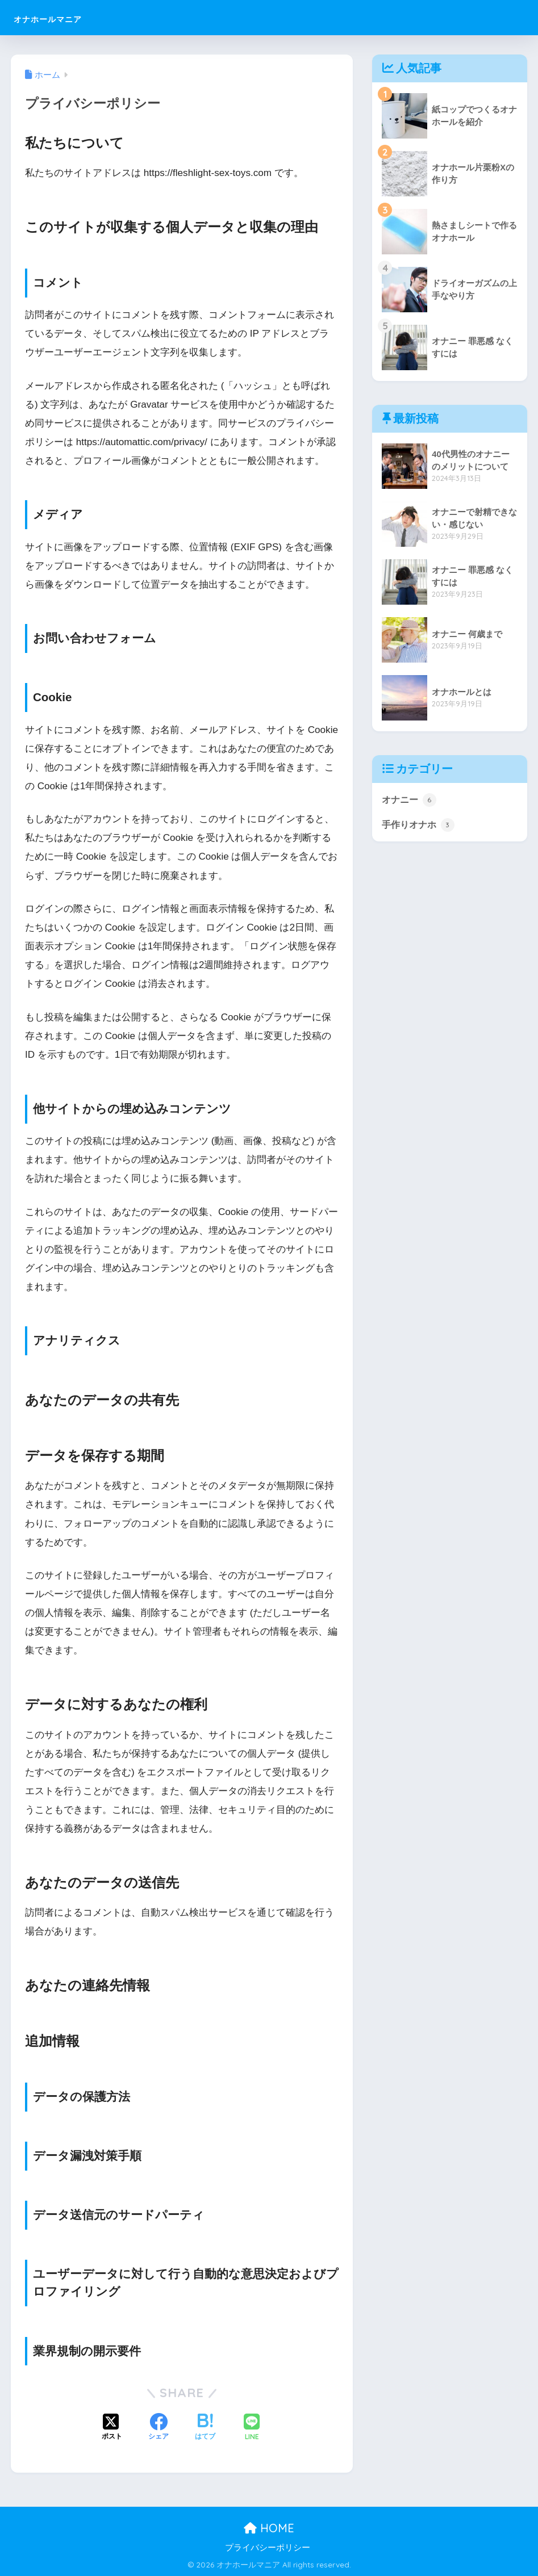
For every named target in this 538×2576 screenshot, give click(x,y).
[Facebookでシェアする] (158, 2427)
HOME (269, 2528)
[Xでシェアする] (112, 2427)
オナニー (410, 800)
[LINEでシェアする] (252, 2428)
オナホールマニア (70, 17)
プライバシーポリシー (267, 2547)
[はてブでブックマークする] (205, 2427)
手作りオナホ (420, 825)
